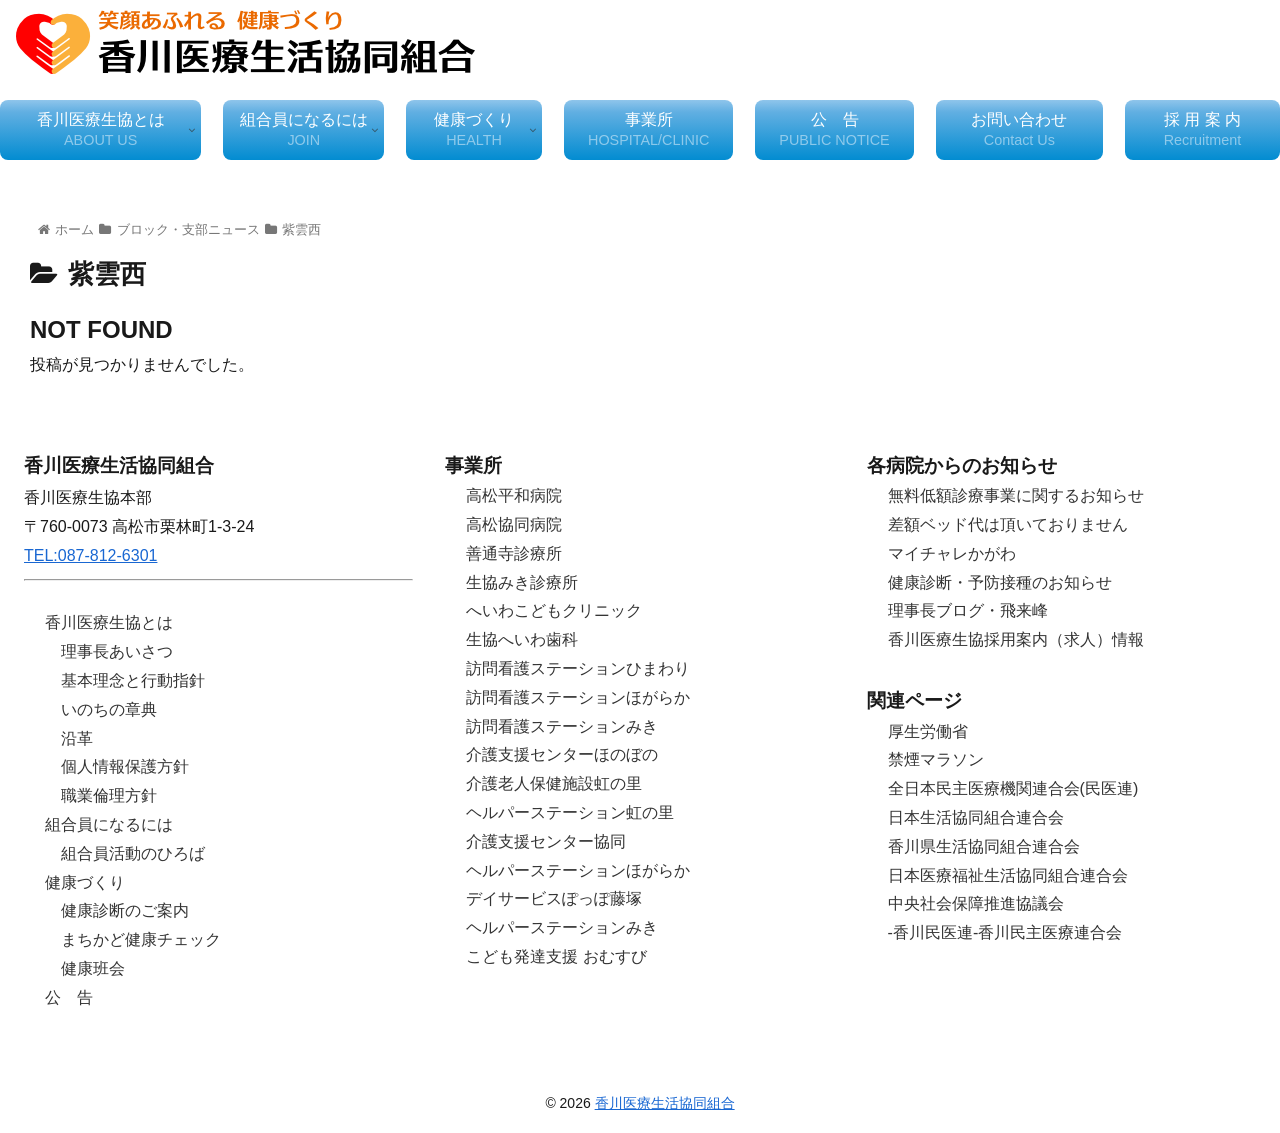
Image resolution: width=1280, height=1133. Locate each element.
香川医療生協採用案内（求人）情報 (1016, 639)
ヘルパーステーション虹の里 (570, 812)
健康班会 (93, 968)
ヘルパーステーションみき (562, 927)
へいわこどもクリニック (554, 610)
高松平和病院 (514, 495)
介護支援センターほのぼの (562, 754)
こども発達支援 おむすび (556, 956)
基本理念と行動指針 (133, 680)
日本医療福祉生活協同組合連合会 (1008, 875)
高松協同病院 (514, 524)
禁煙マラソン (936, 759)
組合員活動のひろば (133, 853)
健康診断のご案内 (125, 910)
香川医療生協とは (109, 622)
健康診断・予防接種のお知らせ (1000, 582)
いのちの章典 (109, 709)
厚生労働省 (928, 731)
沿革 (77, 738)
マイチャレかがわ (952, 553)
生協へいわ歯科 (522, 639)
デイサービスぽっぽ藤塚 (554, 898)
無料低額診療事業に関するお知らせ (1016, 495)
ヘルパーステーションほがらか (578, 870)
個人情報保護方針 (125, 766)
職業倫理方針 (109, 795)
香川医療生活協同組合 (665, 1103)
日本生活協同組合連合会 (976, 817)
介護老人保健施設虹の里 (554, 783)
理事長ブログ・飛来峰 (968, 610)
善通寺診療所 (514, 553)
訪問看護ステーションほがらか (578, 697)
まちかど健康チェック (141, 939)
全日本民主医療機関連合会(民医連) (1013, 788)
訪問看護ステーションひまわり (578, 668)
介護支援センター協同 (546, 841)
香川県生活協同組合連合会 (984, 846)
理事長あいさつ (117, 651)
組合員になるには (109, 824)
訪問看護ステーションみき (562, 726)
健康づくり (85, 882)
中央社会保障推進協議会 (976, 903)
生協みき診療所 (522, 582)
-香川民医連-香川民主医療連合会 (1005, 932)
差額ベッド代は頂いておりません (1008, 524)
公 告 (69, 997)
